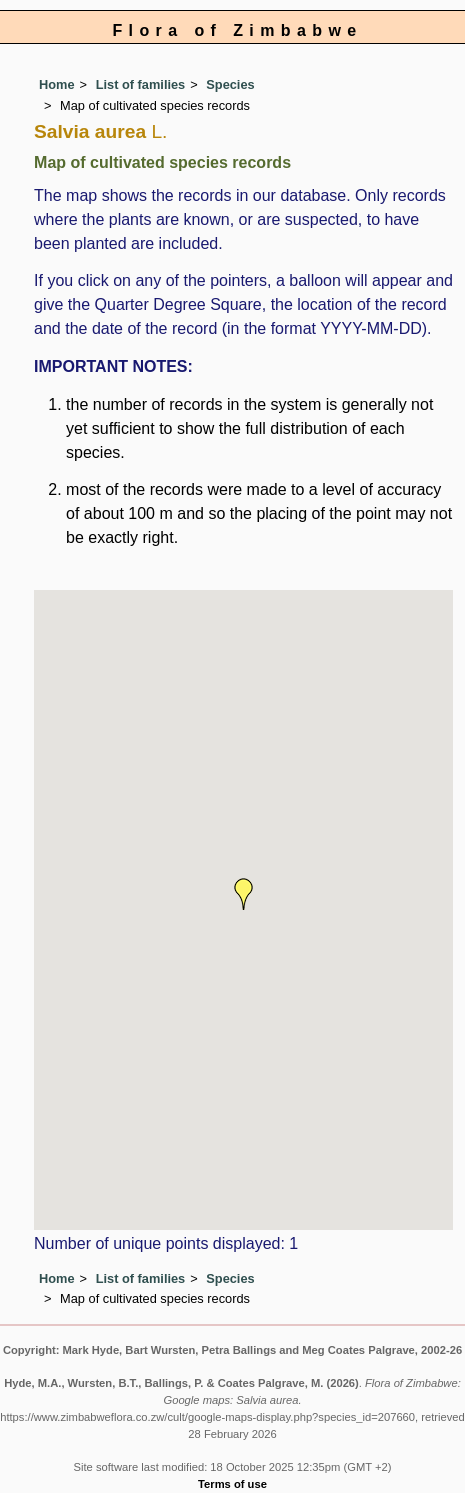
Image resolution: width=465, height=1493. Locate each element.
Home (57, 84)
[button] (244, 894)
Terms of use (232, 1484)
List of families (141, 84)
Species (230, 84)
